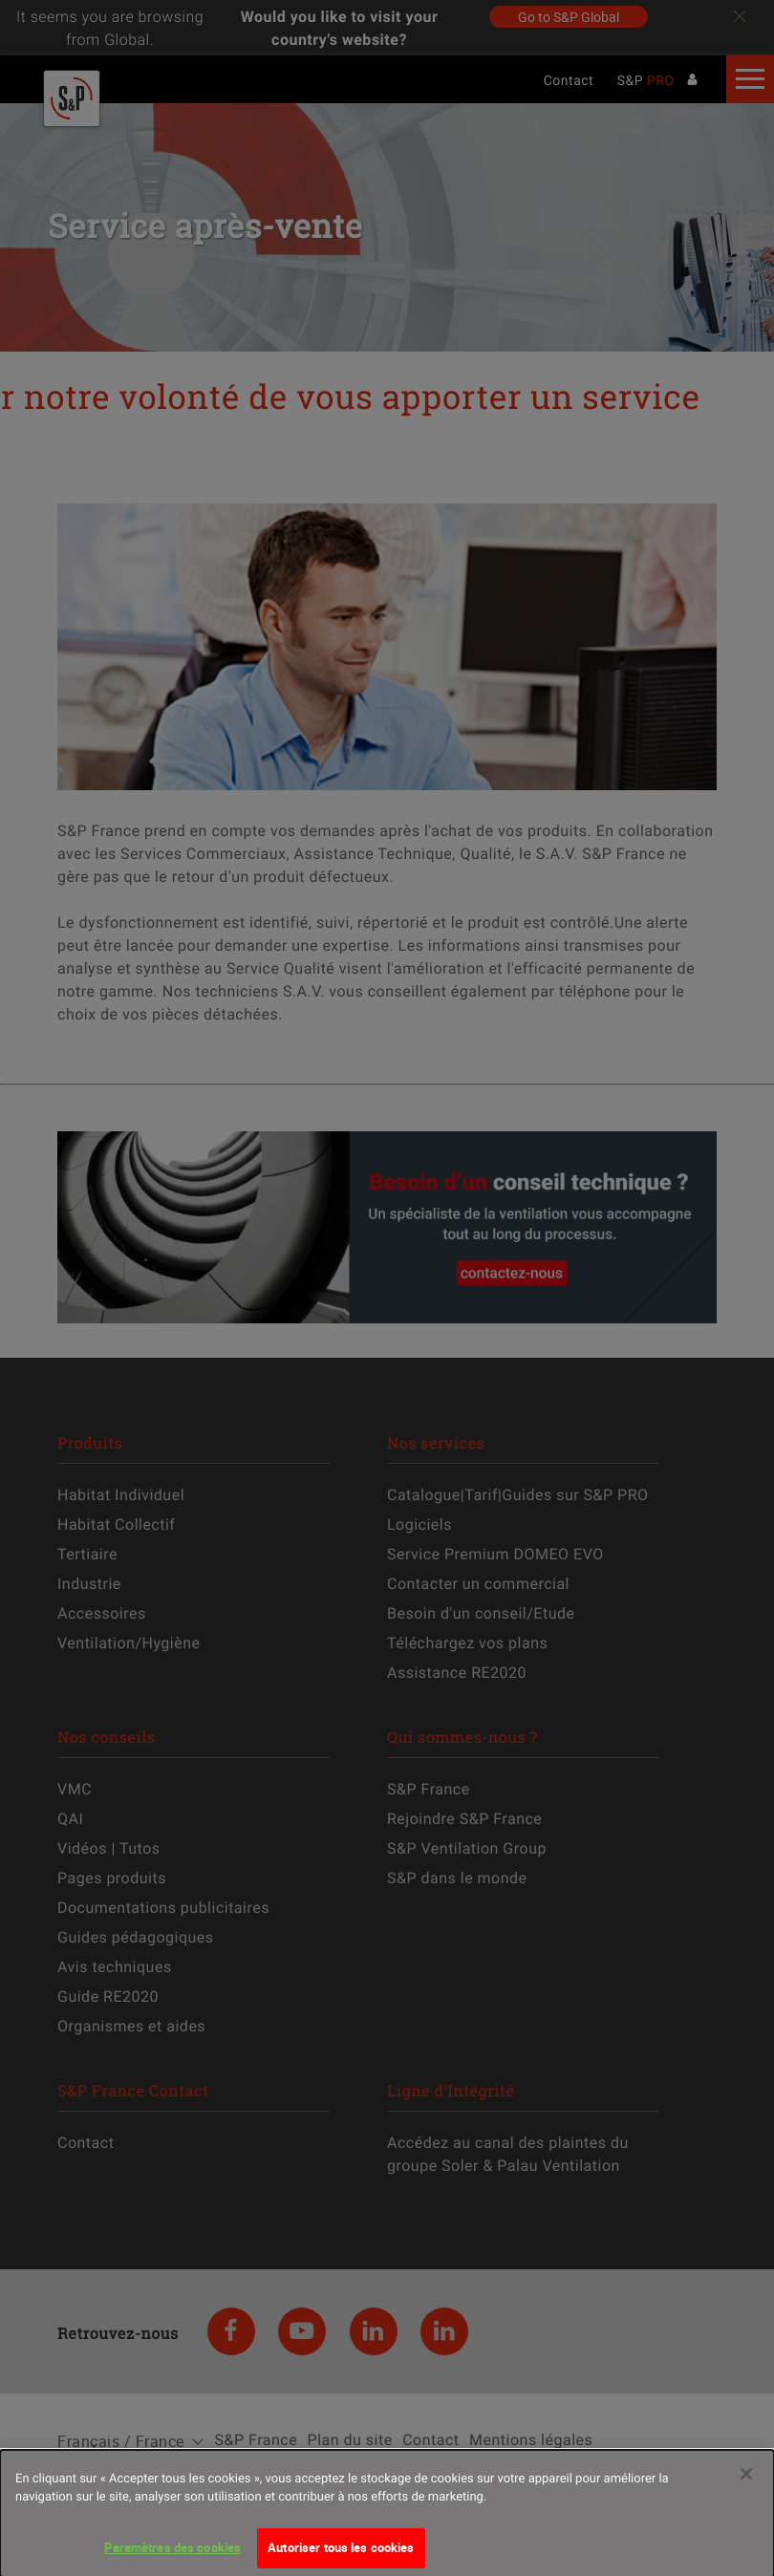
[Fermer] (746, 2482)
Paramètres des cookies (172, 2556)
